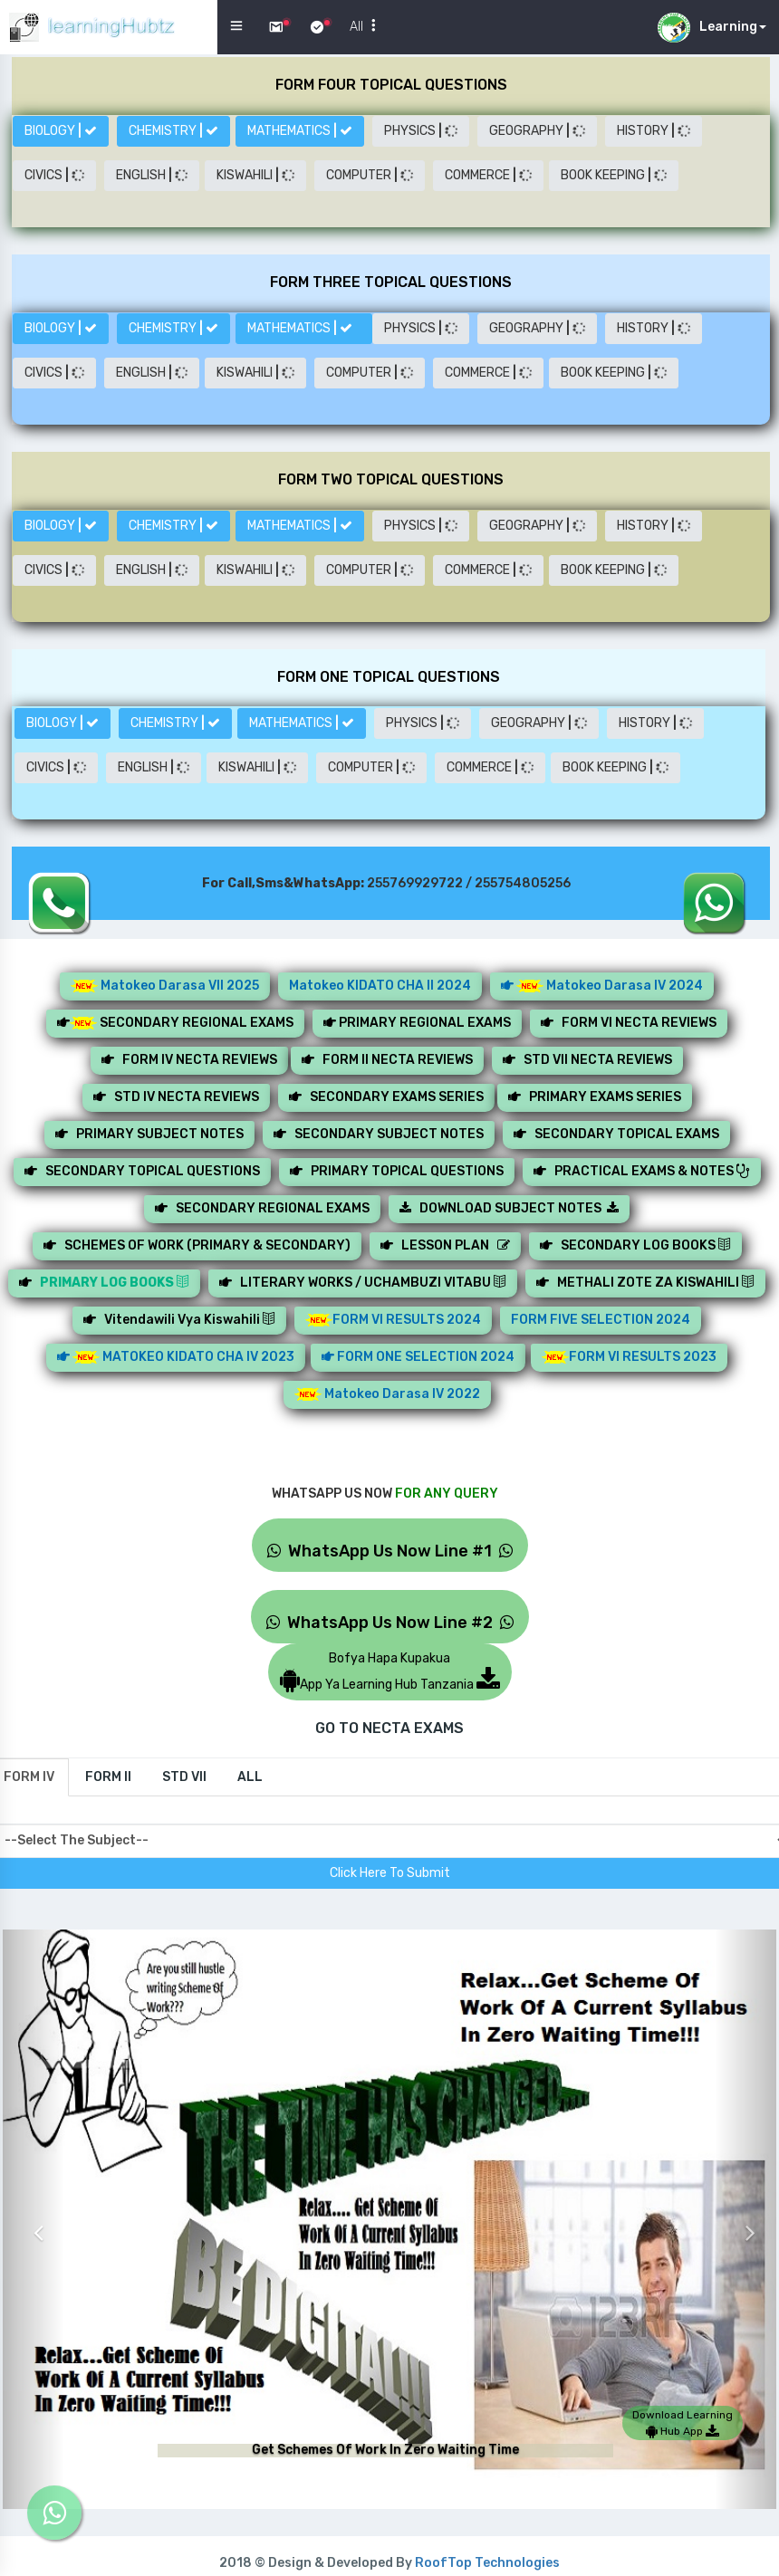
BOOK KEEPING (614, 175)
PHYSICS (420, 131)
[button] (33, 2220)
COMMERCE (488, 175)
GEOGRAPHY (537, 131)
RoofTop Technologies (487, 2563)
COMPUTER (369, 175)
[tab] (108, 1777)
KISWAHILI (255, 175)
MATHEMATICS (299, 131)
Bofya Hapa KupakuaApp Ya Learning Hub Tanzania (390, 1671)
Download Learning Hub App (682, 2422)
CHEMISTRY (173, 131)
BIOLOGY (60, 131)
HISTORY (653, 131)
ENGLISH (152, 175)
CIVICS (54, 175)
